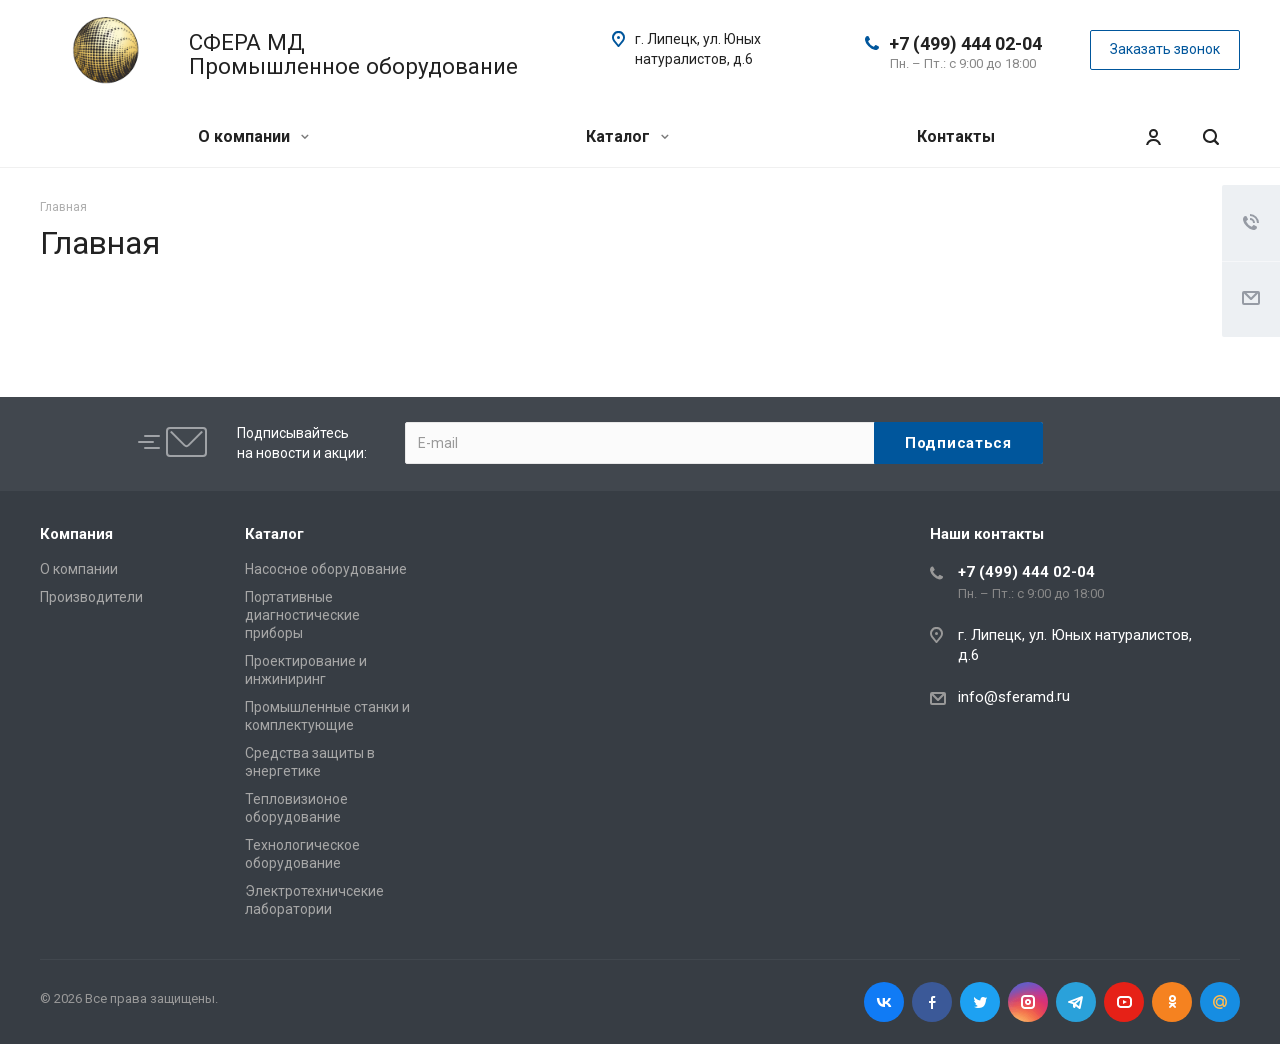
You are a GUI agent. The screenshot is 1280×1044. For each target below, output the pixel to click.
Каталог (627, 136)
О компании (253, 136)
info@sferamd (1006, 697)
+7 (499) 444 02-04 (965, 43)
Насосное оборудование (326, 569)
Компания (76, 534)
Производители (91, 597)
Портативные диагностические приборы (302, 615)
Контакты (956, 136)
